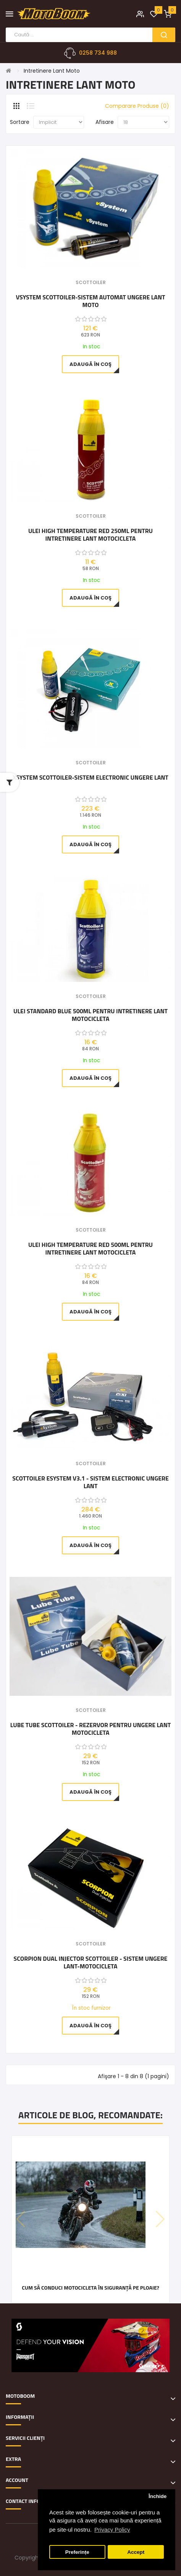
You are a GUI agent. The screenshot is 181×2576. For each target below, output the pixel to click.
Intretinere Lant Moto (52, 71)
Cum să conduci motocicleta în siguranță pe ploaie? (90, 2287)
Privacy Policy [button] (112, 2529)
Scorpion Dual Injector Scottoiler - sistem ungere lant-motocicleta (91, 1962)
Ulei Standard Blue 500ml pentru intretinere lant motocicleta (90, 1014)
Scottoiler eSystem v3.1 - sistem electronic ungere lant (90, 1482)
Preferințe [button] (77, 2552)
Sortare (19, 122)
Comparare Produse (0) (137, 106)
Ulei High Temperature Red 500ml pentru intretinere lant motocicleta (90, 1248)
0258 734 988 (98, 53)
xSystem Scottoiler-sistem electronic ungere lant (90, 778)
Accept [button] (135, 2552)
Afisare (104, 122)
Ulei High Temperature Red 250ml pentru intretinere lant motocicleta (90, 534)
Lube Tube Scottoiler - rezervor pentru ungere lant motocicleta (90, 1728)
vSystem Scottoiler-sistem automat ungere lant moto (90, 301)
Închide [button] (157, 2496)
